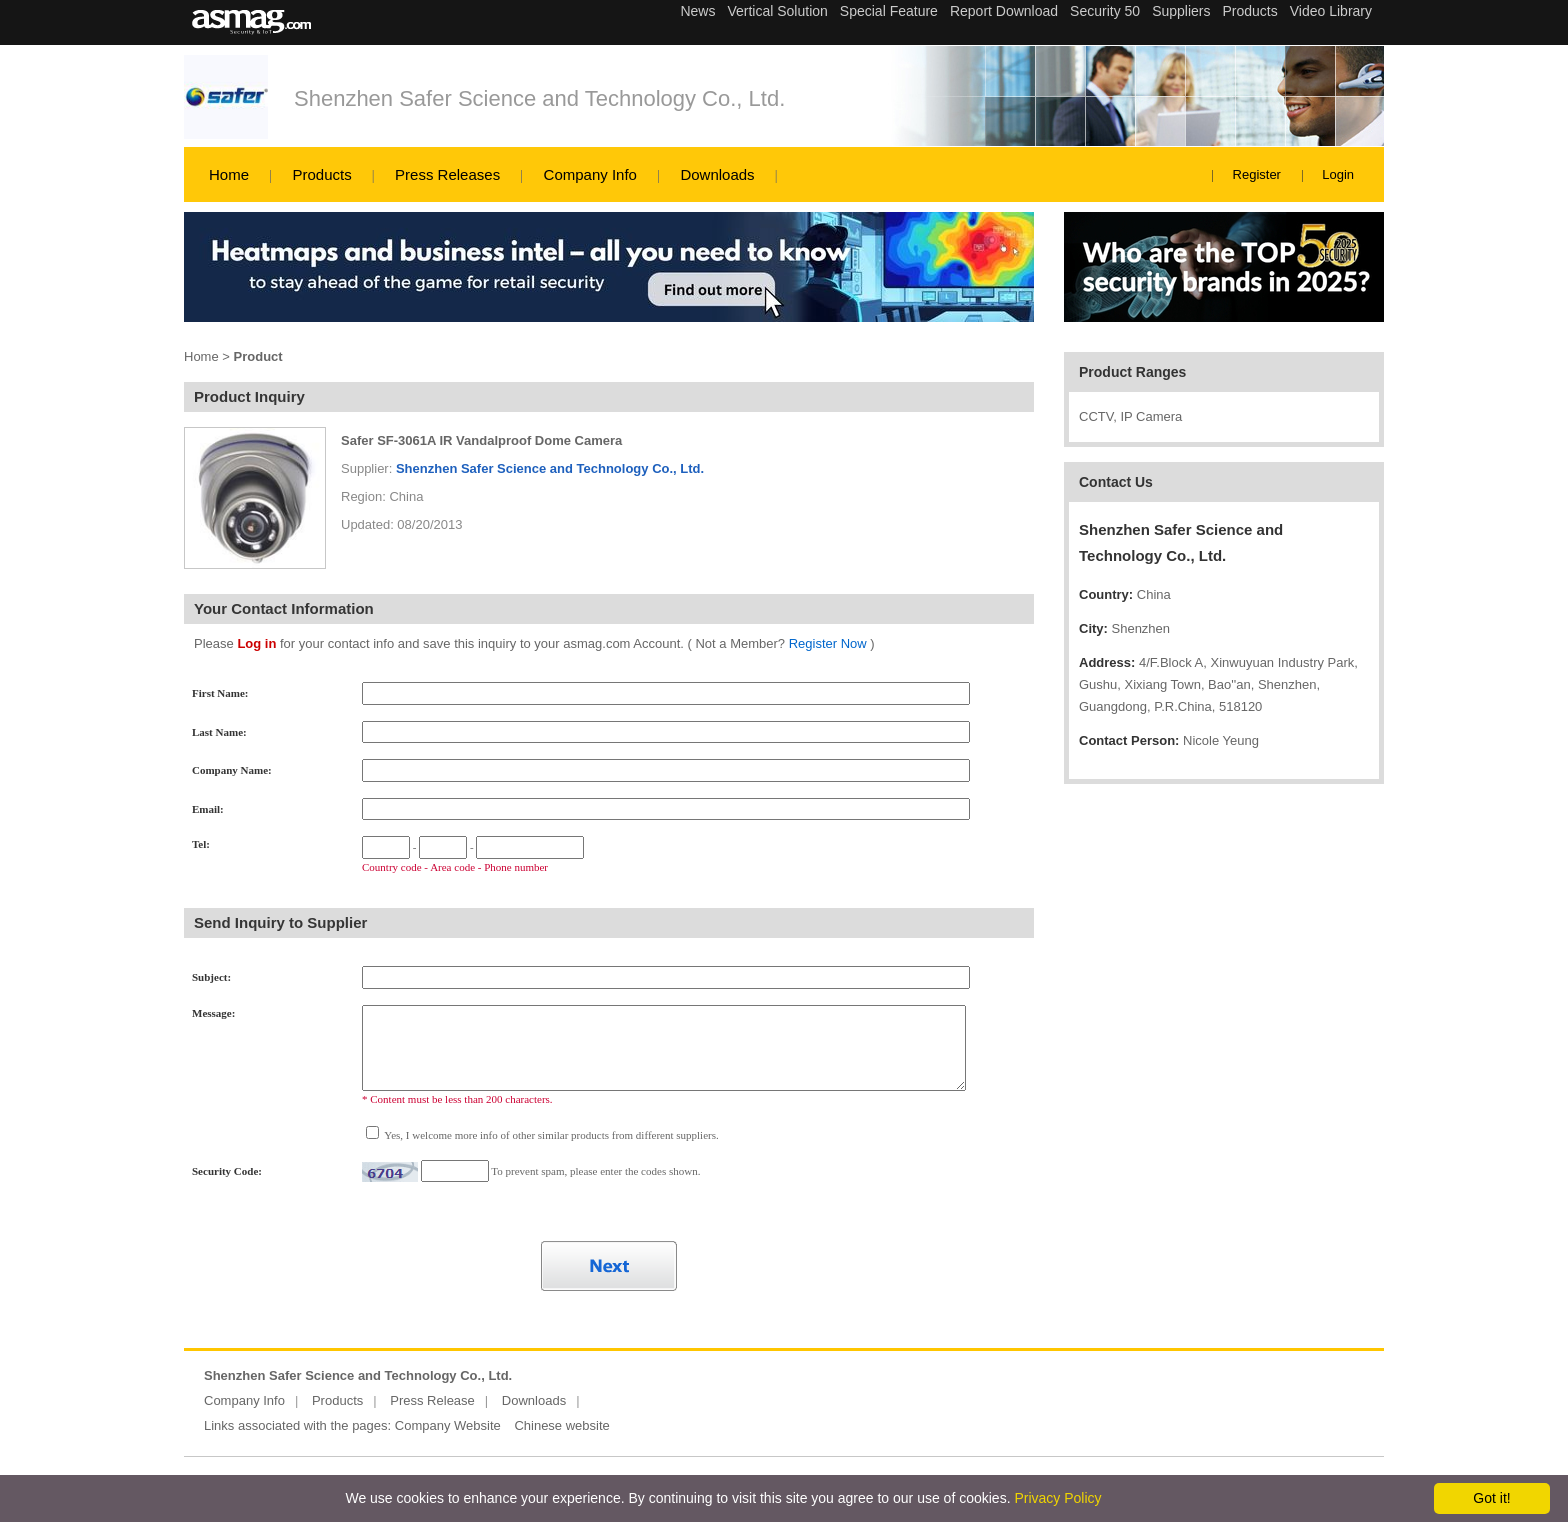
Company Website (448, 1425)
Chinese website (561, 1425)
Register (1257, 174)
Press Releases (447, 174)
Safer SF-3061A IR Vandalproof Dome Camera (481, 440)
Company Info (590, 174)
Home (229, 174)
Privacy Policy (1057, 1498)
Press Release (432, 1400)
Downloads (717, 174)
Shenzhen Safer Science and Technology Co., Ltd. (539, 98)
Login (1338, 174)
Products (321, 174)
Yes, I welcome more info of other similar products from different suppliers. (550, 1135)
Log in (256, 643)
